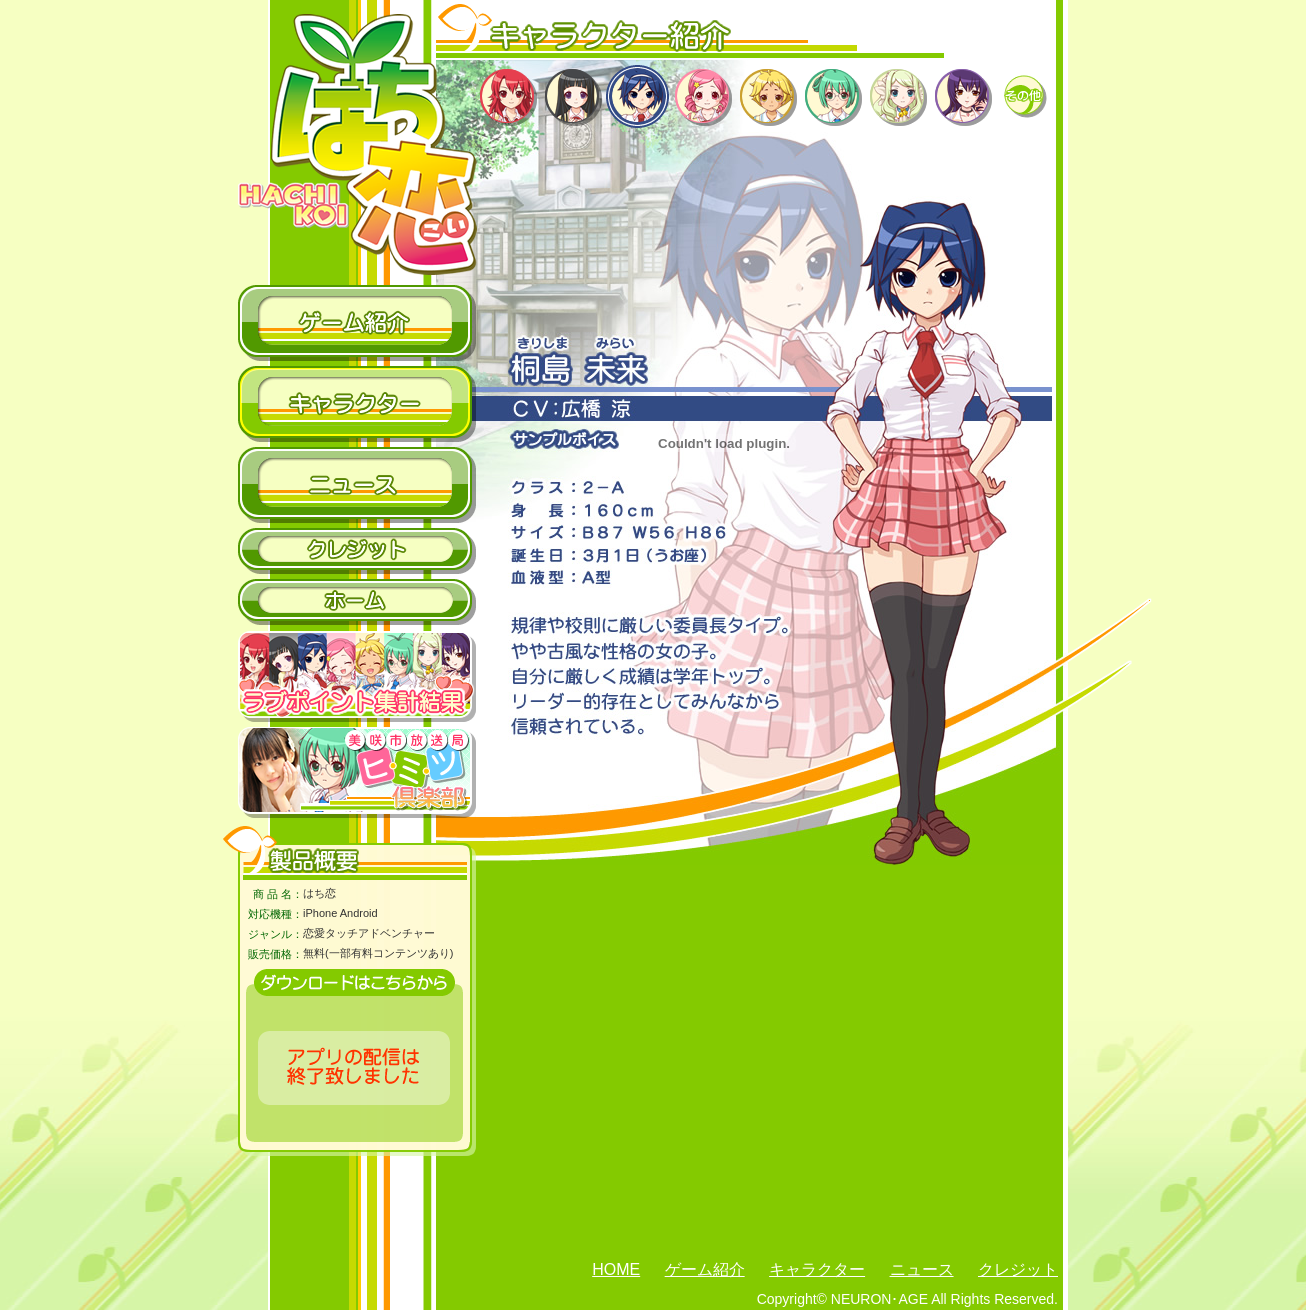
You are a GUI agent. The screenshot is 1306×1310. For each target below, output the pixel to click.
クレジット (1018, 1269)
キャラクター (817, 1269)
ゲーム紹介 (705, 1269)
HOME (616, 1269)
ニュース (922, 1269)
